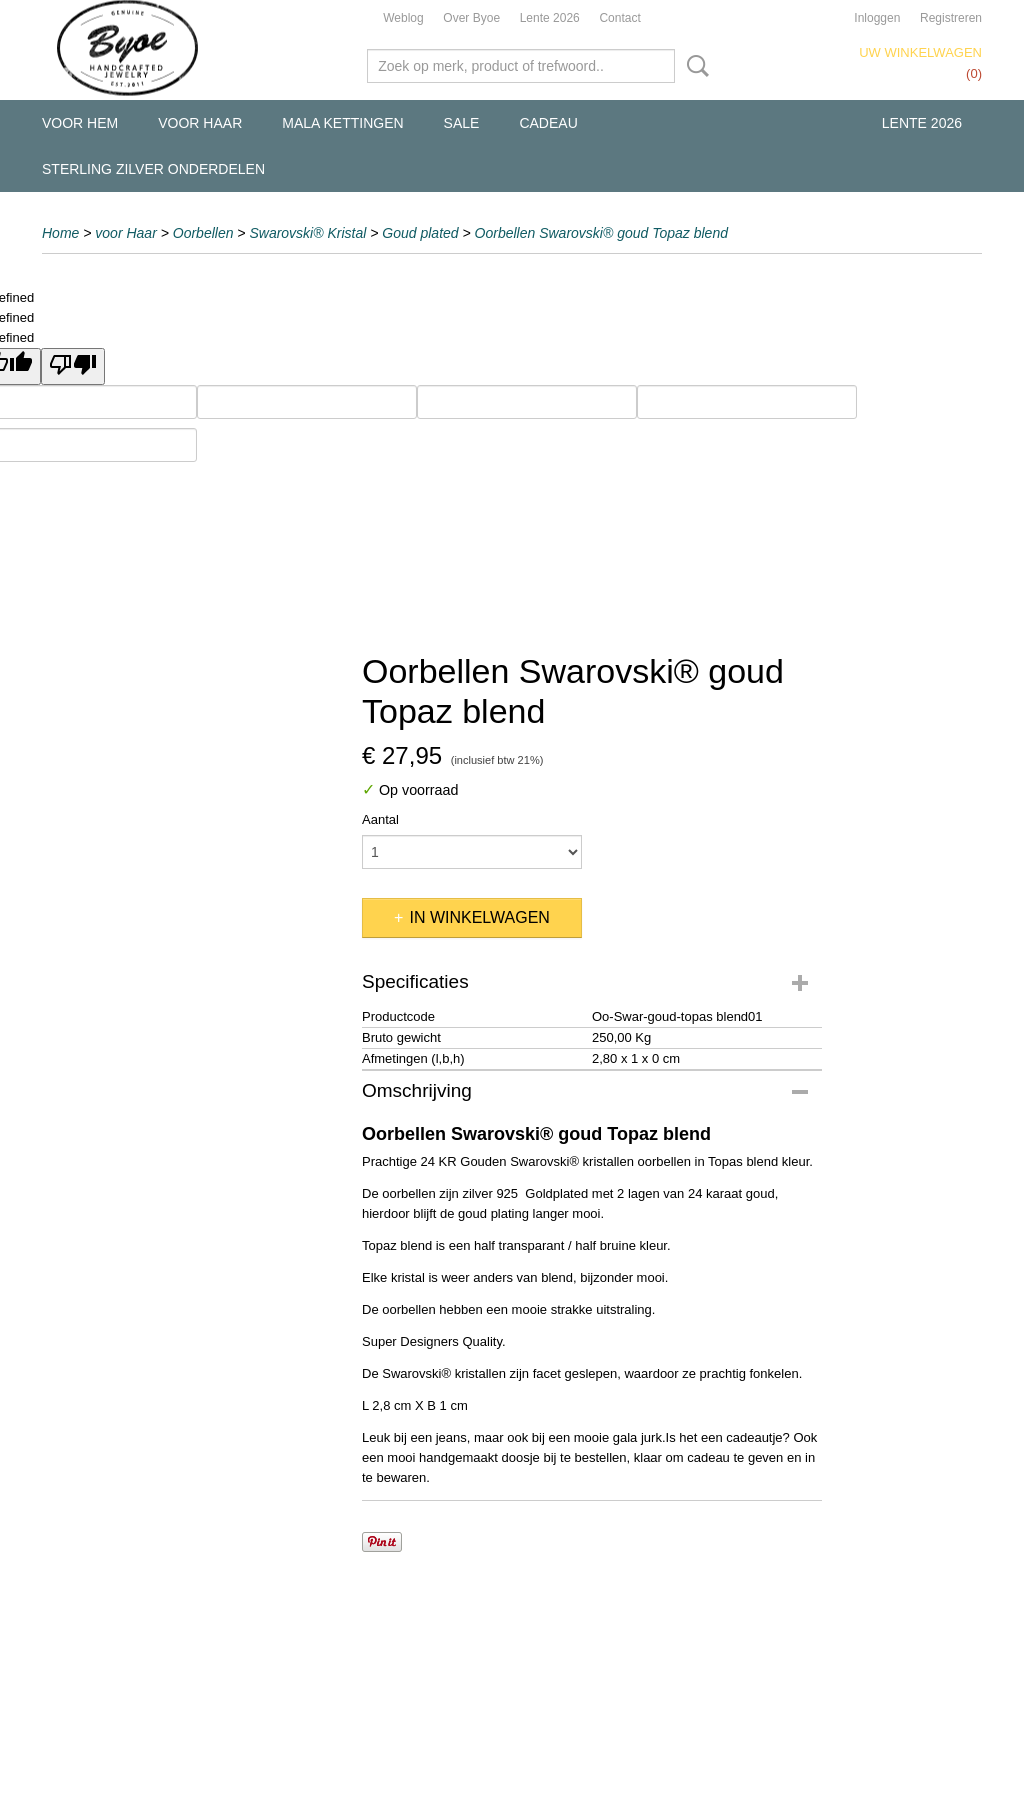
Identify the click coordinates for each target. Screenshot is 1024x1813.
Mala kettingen (342, 123)
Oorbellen (203, 233)
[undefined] (73, 366)
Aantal (380, 819)
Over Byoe (471, 18)
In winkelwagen (479, 917)
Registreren (951, 18)
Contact (619, 18)
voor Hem (80, 123)
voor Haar (200, 123)
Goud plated (420, 233)
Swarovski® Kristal (307, 233)
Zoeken (694, 66)
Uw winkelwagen (920, 52)
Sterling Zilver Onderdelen (153, 169)
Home (60, 233)
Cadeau (548, 123)
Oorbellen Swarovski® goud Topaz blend (601, 233)
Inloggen (877, 18)
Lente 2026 (550, 18)
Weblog (403, 18)
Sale (462, 123)
